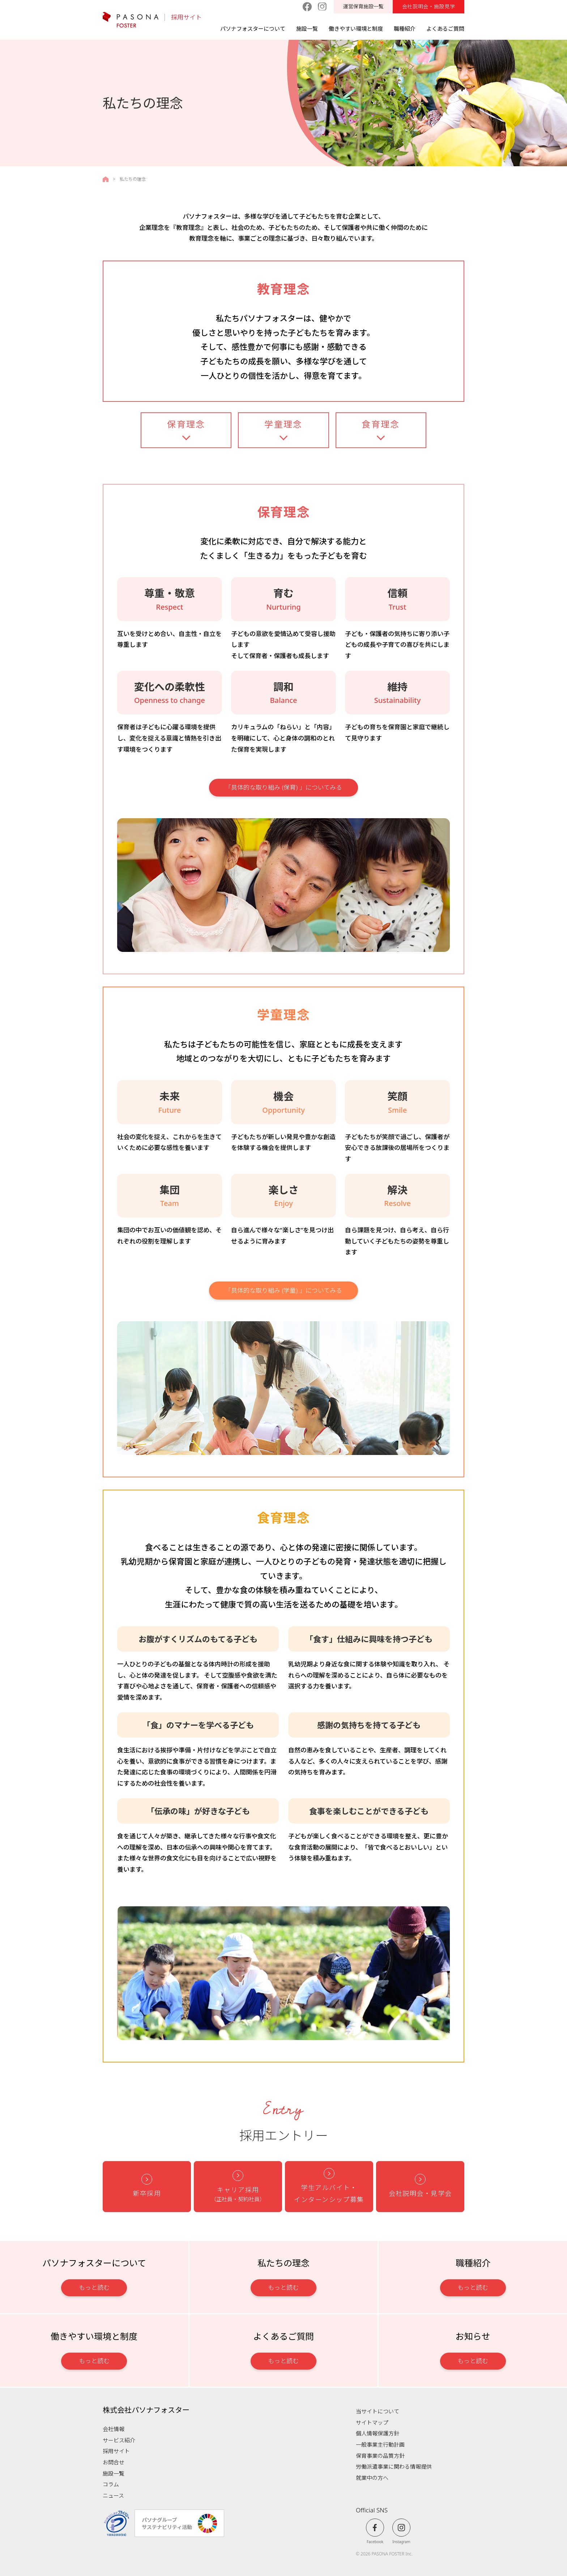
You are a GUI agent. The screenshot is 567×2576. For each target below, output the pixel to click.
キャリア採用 (238, 2194)
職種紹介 (404, 28)
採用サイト (186, 17)
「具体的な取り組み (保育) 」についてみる (283, 787)
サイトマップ (372, 2422)
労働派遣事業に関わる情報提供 (394, 2466)
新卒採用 (147, 2193)
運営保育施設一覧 (363, 6)
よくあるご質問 (445, 28)
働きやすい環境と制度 (356, 28)
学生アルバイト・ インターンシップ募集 (329, 2194)
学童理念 (283, 424)
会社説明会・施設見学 (428, 6)
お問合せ (113, 2462)
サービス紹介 (119, 2440)
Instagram (401, 2541)
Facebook (375, 2541)
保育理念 (186, 424)
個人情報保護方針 (377, 2433)
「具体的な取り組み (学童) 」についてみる (283, 1290)
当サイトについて (377, 2411)
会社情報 (113, 2429)
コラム (111, 2484)
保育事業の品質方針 (380, 2455)
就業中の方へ (372, 2477)
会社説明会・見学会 (420, 2193)
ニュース (113, 2495)
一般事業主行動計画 (380, 2444)
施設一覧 (307, 28)
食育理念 (381, 424)
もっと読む (94, 2287)
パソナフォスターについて (252, 28)
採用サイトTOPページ (105, 179)
